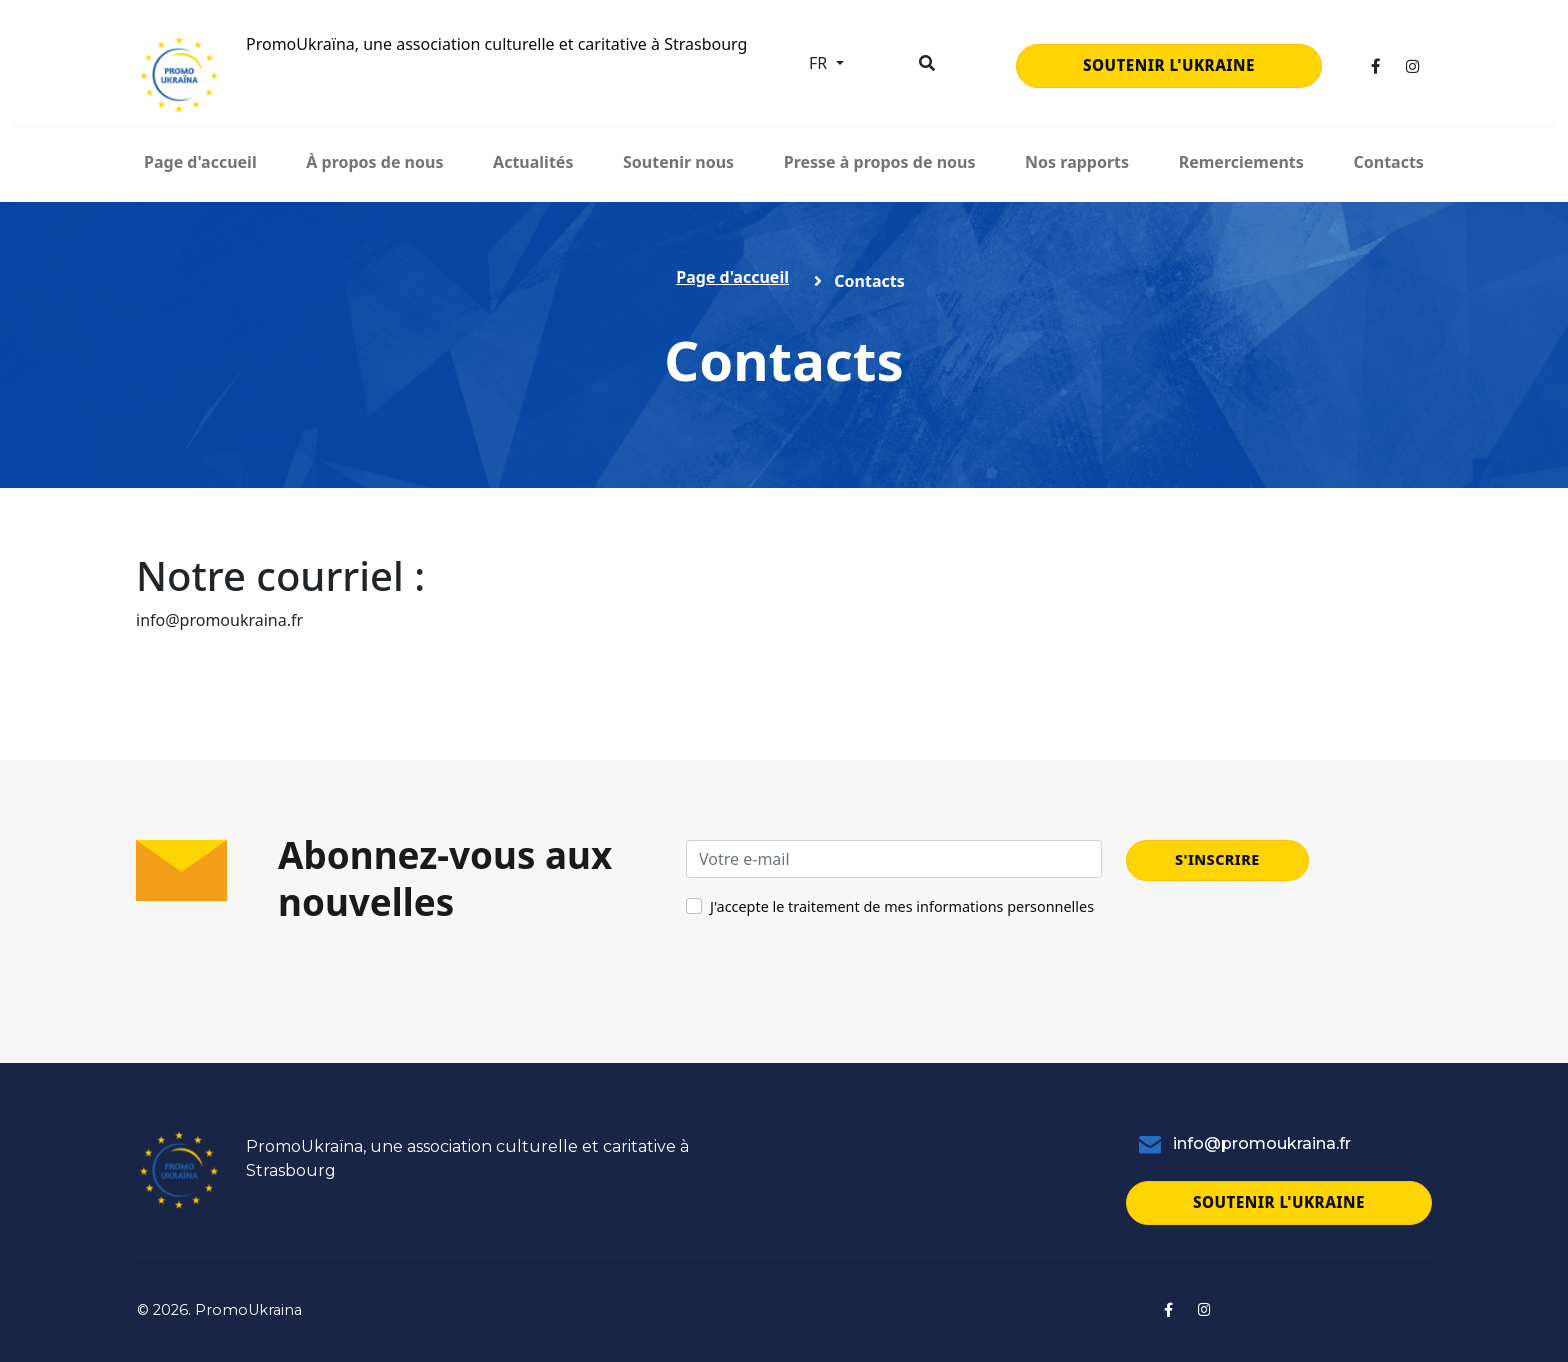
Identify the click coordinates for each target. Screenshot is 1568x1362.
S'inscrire (1217, 859)
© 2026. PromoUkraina (219, 1310)
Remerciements (1241, 162)
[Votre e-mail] (894, 859)
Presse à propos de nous (880, 162)
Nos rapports (1077, 162)
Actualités (533, 162)
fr (820, 63)
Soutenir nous (678, 162)
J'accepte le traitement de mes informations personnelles (902, 906)
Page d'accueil (200, 162)
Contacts (1388, 162)
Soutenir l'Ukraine (1169, 65)
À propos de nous (374, 162)
